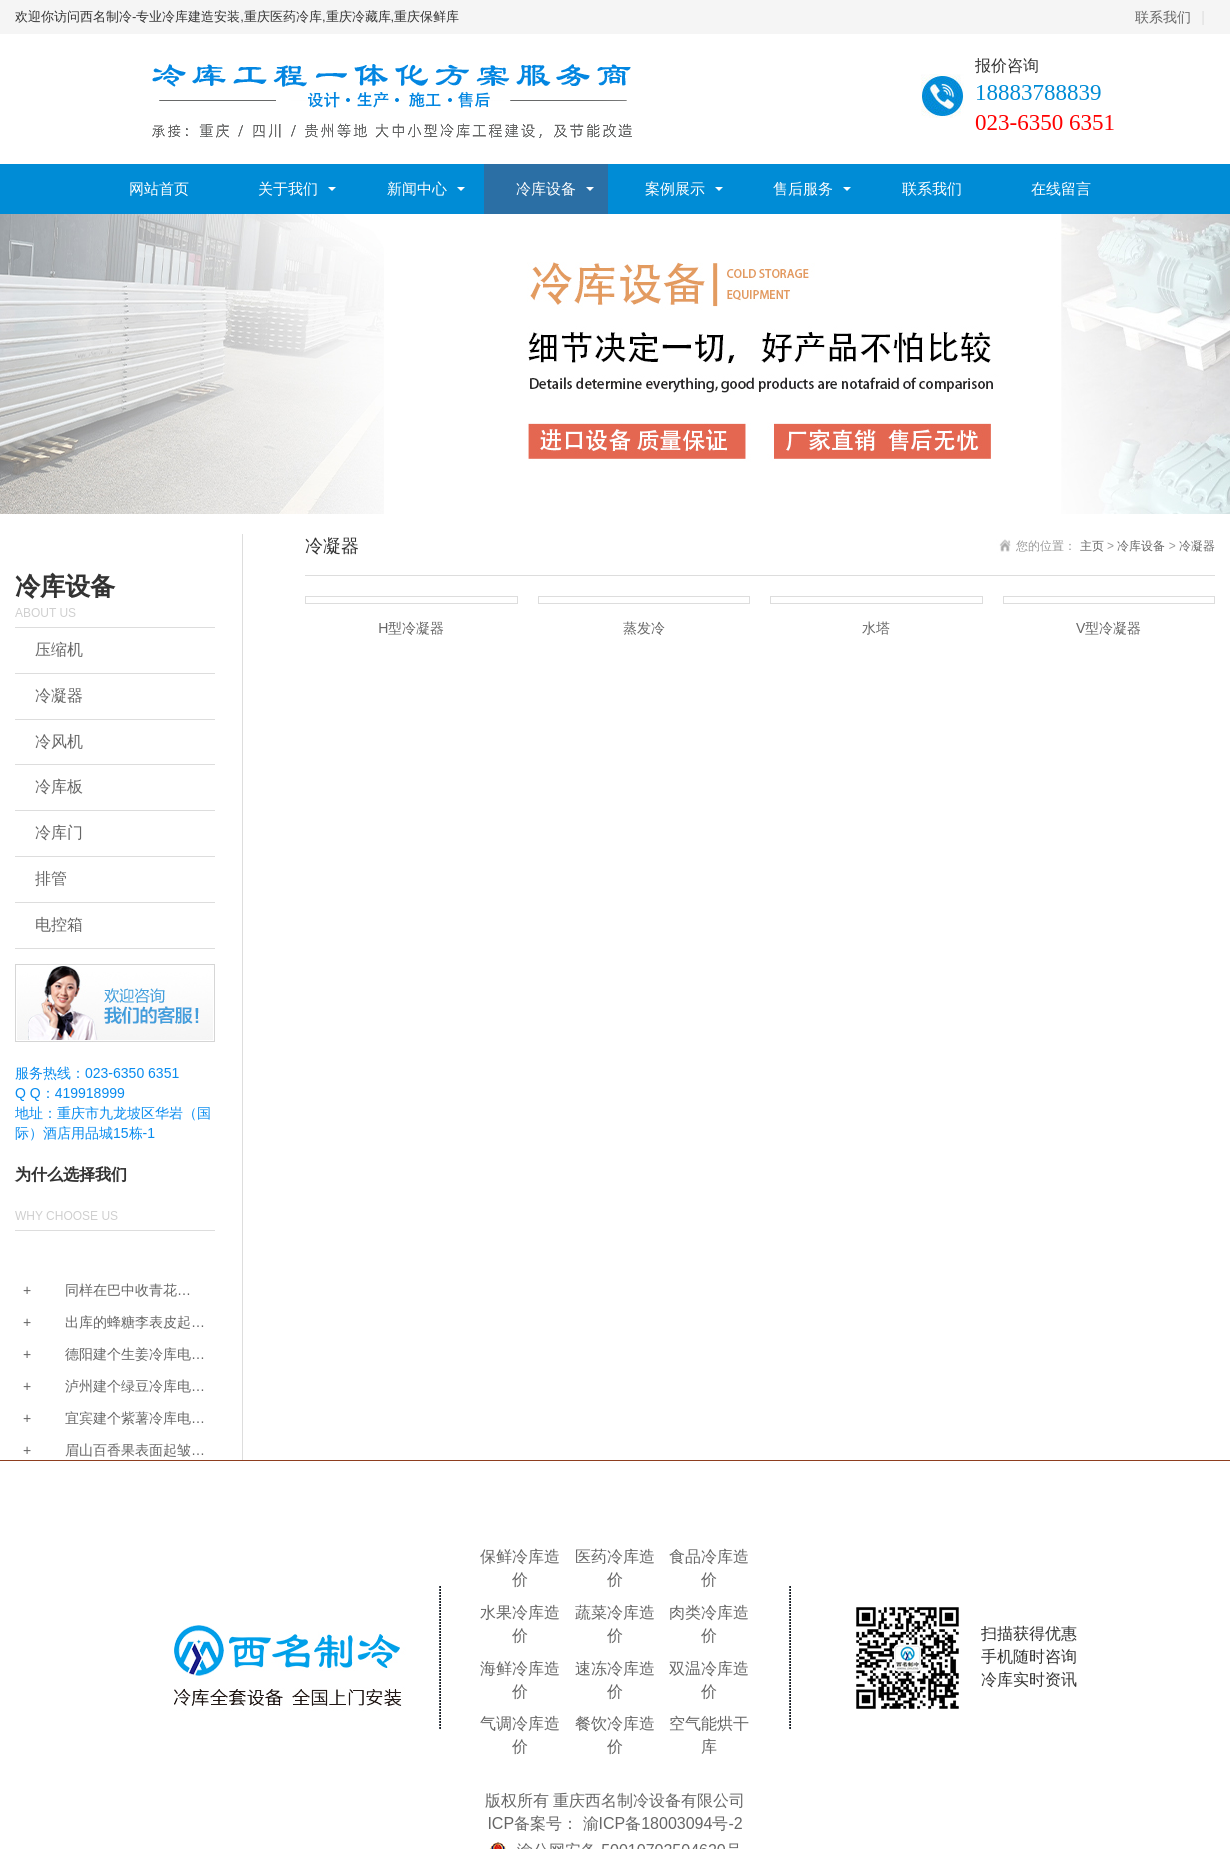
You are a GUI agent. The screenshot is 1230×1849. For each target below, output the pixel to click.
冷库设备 (546, 188)
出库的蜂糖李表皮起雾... (103, 1323)
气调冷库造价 (520, 1735)
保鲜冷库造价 (520, 1568)
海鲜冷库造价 (520, 1680)
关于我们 (288, 188)
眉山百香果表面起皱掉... (103, 1451)
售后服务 (803, 188)
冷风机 (59, 741)
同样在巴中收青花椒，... (96, 1291)
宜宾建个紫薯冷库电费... (103, 1419)
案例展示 (675, 188)
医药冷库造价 (615, 1568)
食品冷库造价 (709, 1568)
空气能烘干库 (709, 1735)
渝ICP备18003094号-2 (663, 1823)
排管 (51, 878)
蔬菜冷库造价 (615, 1624)
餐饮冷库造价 (615, 1735)
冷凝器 (59, 695)
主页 (1092, 546)
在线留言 (1061, 188)
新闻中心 (417, 188)
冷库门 (59, 832)
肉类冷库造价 (709, 1624)
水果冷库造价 (520, 1624)
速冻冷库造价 (615, 1680)
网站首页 (159, 188)
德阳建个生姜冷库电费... (103, 1355)
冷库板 (59, 786)
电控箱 (59, 924)
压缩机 (59, 649)
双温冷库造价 (709, 1680)
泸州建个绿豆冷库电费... (103, 1387)
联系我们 (1163, 17)
